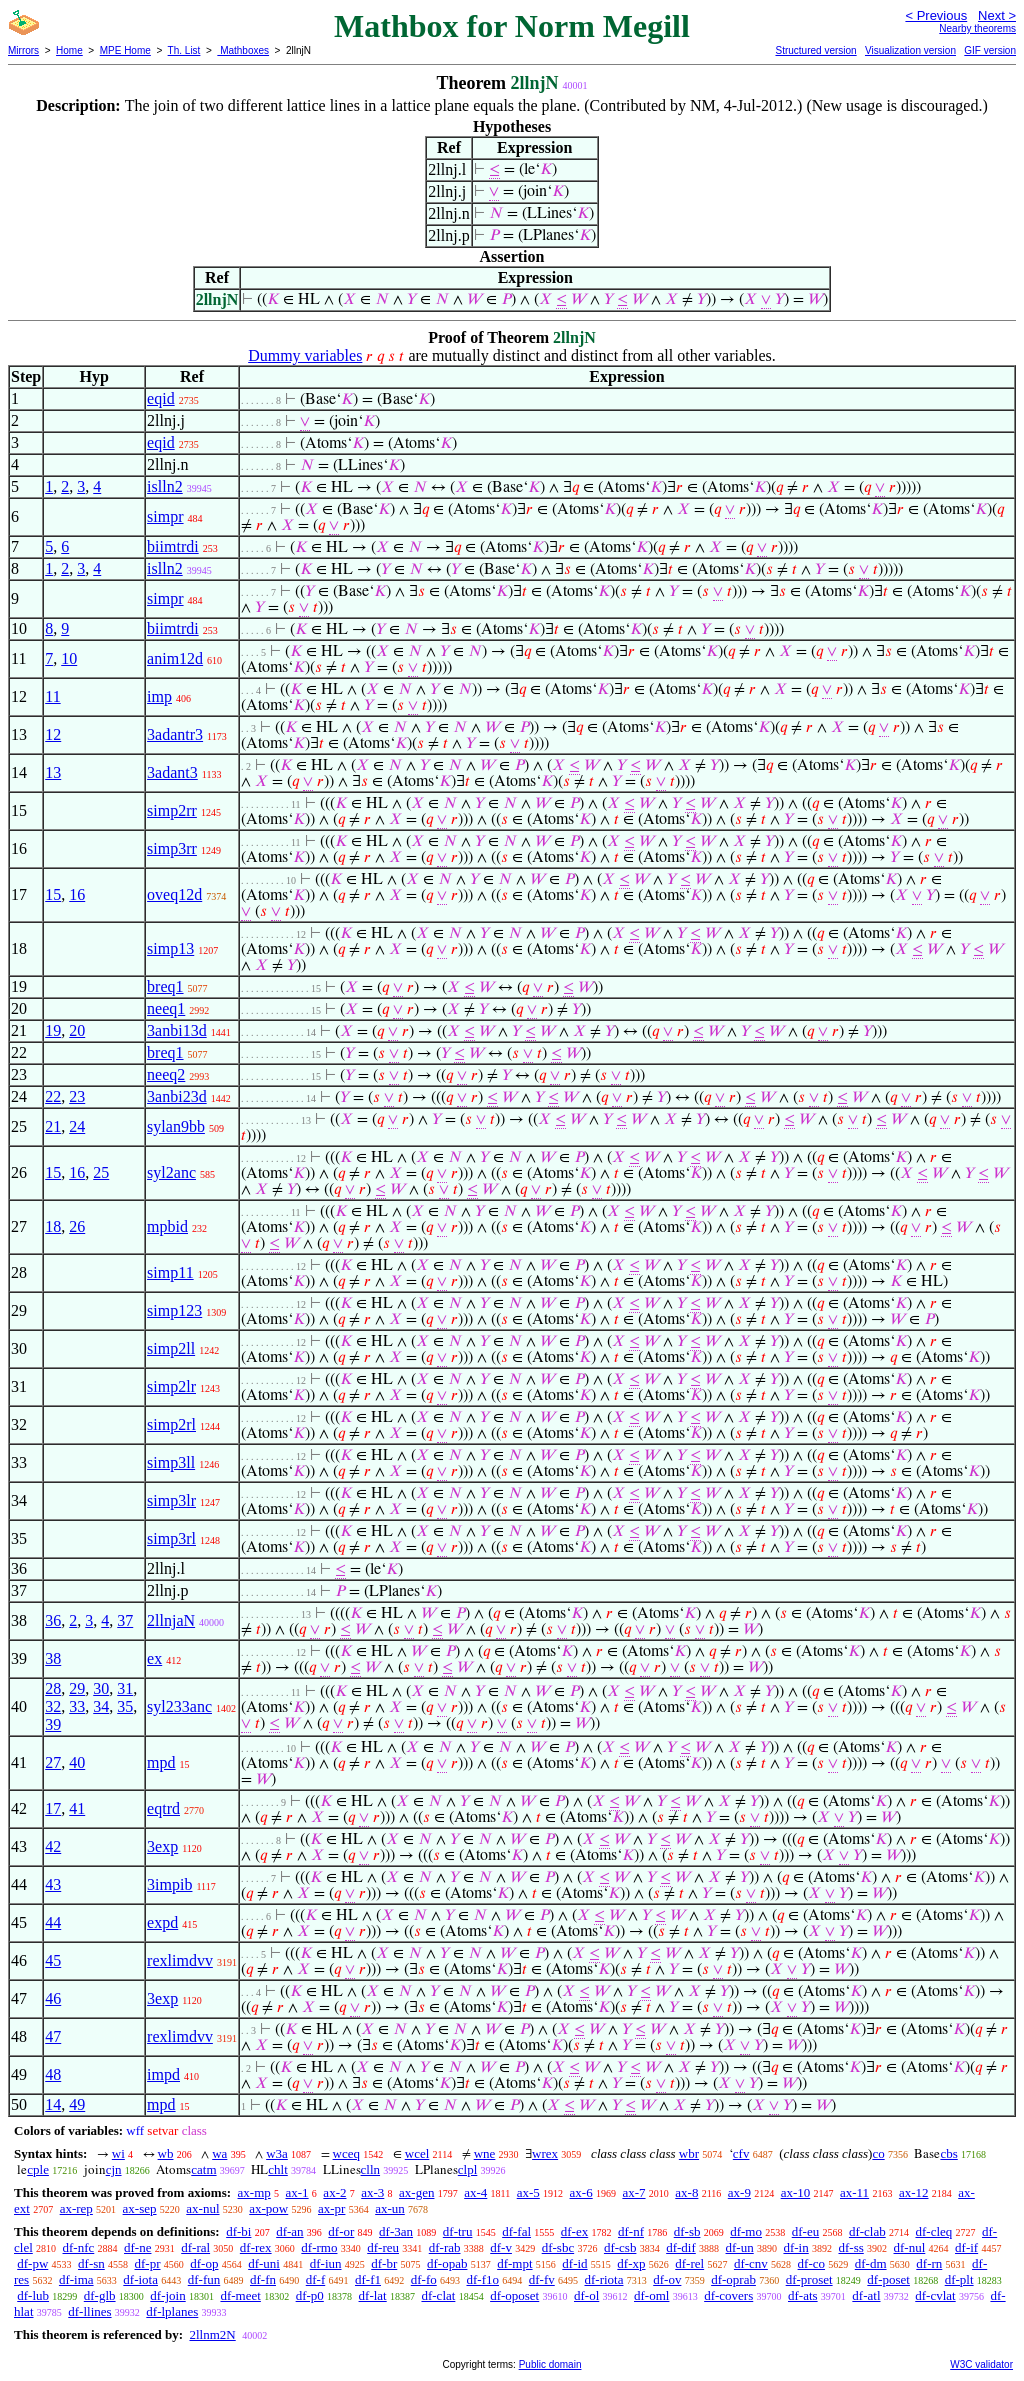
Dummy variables (305, 355)
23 (77, 1096)
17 (53, 1808)
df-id (574, 2263)
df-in (795, 2247)
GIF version (990, 50)
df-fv (542, 2279)
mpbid (167, 1226)
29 (77, 1688)
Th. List (184, 50)
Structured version (815, 50)
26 (77, 1226)
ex (154, 1658)
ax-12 (914, 2192)
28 (53, 1688)
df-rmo (319, 2247)
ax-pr (331, 2208)
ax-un (390, 2208)
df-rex (256, 2247)
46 (53, 1998)
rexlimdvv (180, 1960)
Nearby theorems (977, 28)
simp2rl (171, 1424)
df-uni (264, 2263)
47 (53, 2036)
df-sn (91, 2263)
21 (53, 1126)
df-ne (137, 2247)
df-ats (803, 2295)
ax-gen (416, 2192)
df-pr (148, 2263)
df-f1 (368, 2279)
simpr (165, 516)
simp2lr (171, 1386)
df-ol (586, 2295)
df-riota (603, 2279)
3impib (169, 1884)
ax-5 (528, 2192)
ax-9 (739, 2192)
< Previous (936, 15)
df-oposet (514, 2295)
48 (53, 2074)
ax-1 (297, 2192)
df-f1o (482, 2279)
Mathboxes (243, 50)
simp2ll (171, 1348)
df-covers (728, 2295)
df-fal (516, 2231)
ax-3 (372, 2192)
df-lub (33, 2295)
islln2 (165, 486)
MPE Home (125, 50)
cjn (114, 2169)
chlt (278, 2169)
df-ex (574, 2231)
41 (77, 1808)
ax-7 (633, 2192)
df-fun (204, 2279)
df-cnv (751, 2263)
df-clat (438, 2295)
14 (53, 2104)
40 (77, 1762)
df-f (316, 2279)
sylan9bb (176, 1126)
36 (53, 1620)
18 (53, 1226)
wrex (545, 2153)
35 (125, 1706)
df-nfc (79, 2247)
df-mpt (514, 2263)
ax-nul (202, 2208)
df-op (204, 2263)
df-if (966, 2247)
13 (53, 772)
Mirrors (23, 50)
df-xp (631, 2263)
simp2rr (172, 810)
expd (162, 1922)
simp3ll (171, 1462)
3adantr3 (175, 734)
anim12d (175, 658)
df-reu (383, 2247)
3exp (162, 1846)
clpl (468, 2169)
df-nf (631, 2231)
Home (69, 50)
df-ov (667, 2279)
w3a (277, 2153)
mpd (161, 1762)
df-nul (910, 2247)
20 (77, 1030)
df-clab (867, 2231)
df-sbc (558, 2247)
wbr (689, 2153)
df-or (341, 2231)
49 (77, 2104)
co (878, 2153)
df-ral (195, 2247)
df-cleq (933, 2231)
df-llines (89, 2311)
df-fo (424, 2279)
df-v (501, 2247)
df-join (167, 2295)
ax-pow (268, 2208)
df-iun (326, 2263)
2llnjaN (171, 1620)
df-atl (866, 2295)
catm (203, 2169)
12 (53, 734)
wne (485, 2153)
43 (53, 1884)
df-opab (447, 2263)
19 (53, 1030)
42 (53, 1846)
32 (53, 1706)
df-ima (76, 2279)
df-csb (620, 2247)
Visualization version (910, 50)
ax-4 (475, 2192)
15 (53, 894)
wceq (346, 2153)
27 (53, 1762)
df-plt (959, 2279)
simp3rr (172, 848)
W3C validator (981, 2364)
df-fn (263, 2279)
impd (163, 2074)
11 (52, 696)
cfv (741, 2153)
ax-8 (686, 2192)
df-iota (140, 2279)
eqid (161, 398)
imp (159, 696)
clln (371, 2169)
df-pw (32, 2263)
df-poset (888, 2279)
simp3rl (171, 1538)
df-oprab (733, 2279)
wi (118, 2153)
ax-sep (140, 2208)
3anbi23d (177, 1096)
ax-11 (854, 2192)
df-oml (651, 2295)
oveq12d (174, 894)
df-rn (929, 2263)
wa (219, 2153)
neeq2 (166, 1074)
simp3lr (171, 1500)
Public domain (550, 2364)
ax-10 (796, 2192)
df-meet (240, 2295)
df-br (384, 2263)
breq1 (165, 986)
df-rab (445, 2247)
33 (77, 1706)
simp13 (170, 948)
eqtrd (163, 1808)
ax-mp (254, 2192)
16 (77, 894)
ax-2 (334, 2192)
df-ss (850, 2247)
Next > (997, 15)
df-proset (809, 2279)
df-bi (238, 2231)
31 (125, 1688)
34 (101, 1706)
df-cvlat (935, 2295)
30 (101, 1688)
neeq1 (166, 1008)
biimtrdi (173, 546)
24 (77, 1126)
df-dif (681, 2247)
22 (53, 1096)
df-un (740, 2247)
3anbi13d (177, 1030)
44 (53, 1922)
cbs (948, 2153)
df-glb (100, 2295)
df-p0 (310, 2295)
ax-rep (76, 2208)
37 (125, 1620)
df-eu (805, 2231)
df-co (811, 2263)
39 (53, 1724)
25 (101, 1172)
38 (53, 1658)
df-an (289, 2231)
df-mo (746, 2231)
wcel (417, 2153)
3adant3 (172, 772)
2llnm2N (212, 2334)
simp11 (170, 1272)
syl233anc (179, 1706)
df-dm (871, 2263)
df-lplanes (172, 2311)
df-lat (373, 2295)
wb (166, 2153)
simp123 (174, 1310)
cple (38, 2169)
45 (53, 1960)
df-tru (458, 2231)
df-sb (687, 2231)
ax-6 (581, 2192)
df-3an (396, 2231)
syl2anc (171, 1172)
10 (69, 658)
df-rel (689, 2263)
